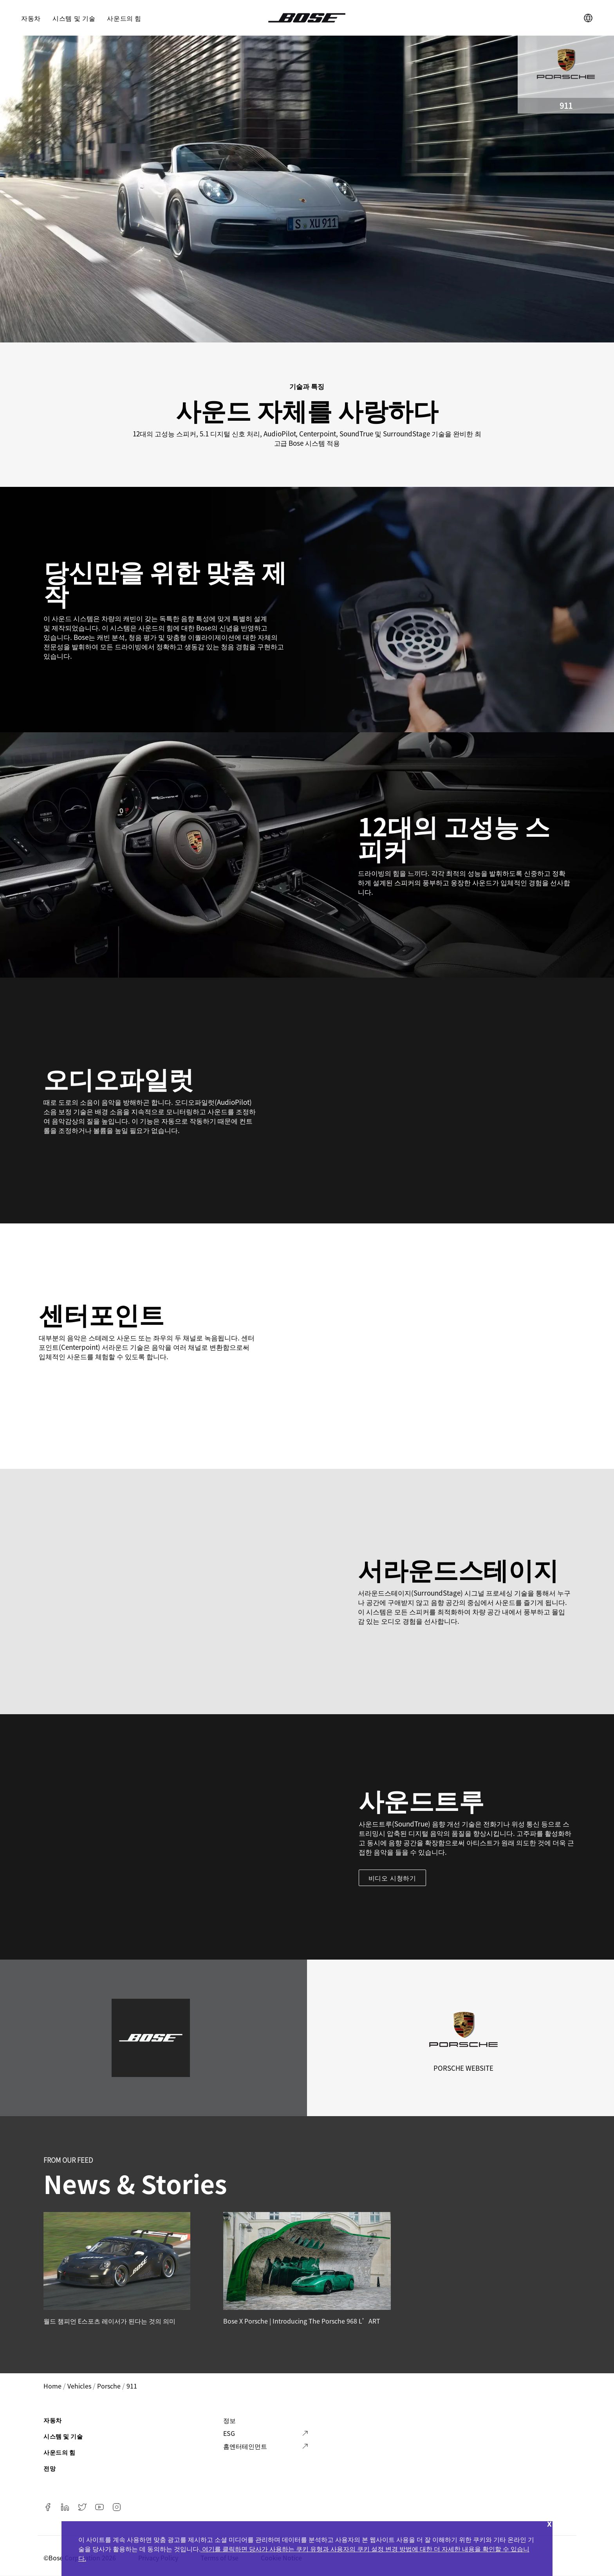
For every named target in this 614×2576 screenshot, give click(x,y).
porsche (109, 2385)
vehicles (79, 2385)
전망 (49, 2468)
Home (52, 2385)
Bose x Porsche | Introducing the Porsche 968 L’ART (301, 2321)
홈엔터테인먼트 (245, 2446)
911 (131, 2385)
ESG (229, 2433)
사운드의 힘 (124, 18)
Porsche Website (463, 2068)
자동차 (31, 18)
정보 (229, 2420)
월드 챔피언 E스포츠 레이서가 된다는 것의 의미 (109, 2321)
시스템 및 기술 (73, 18)
